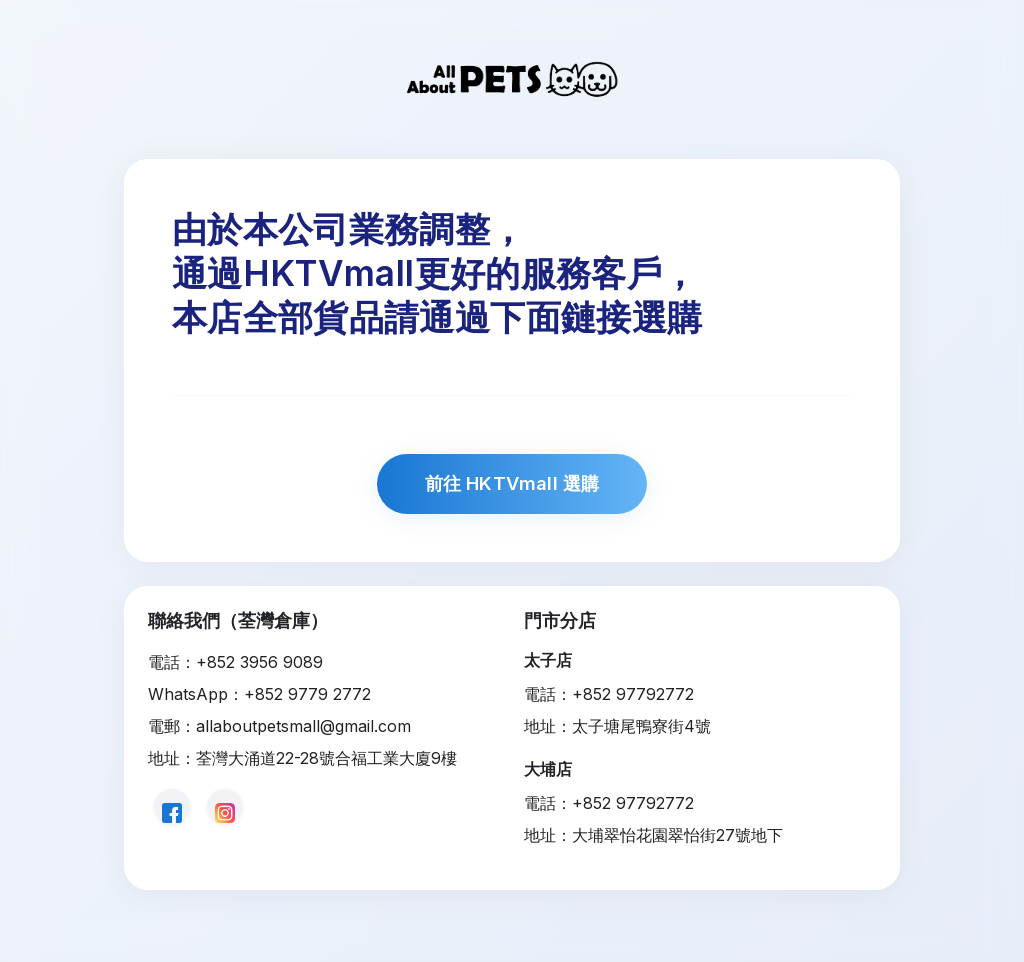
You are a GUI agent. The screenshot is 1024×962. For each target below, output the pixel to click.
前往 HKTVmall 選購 (512, 483)
